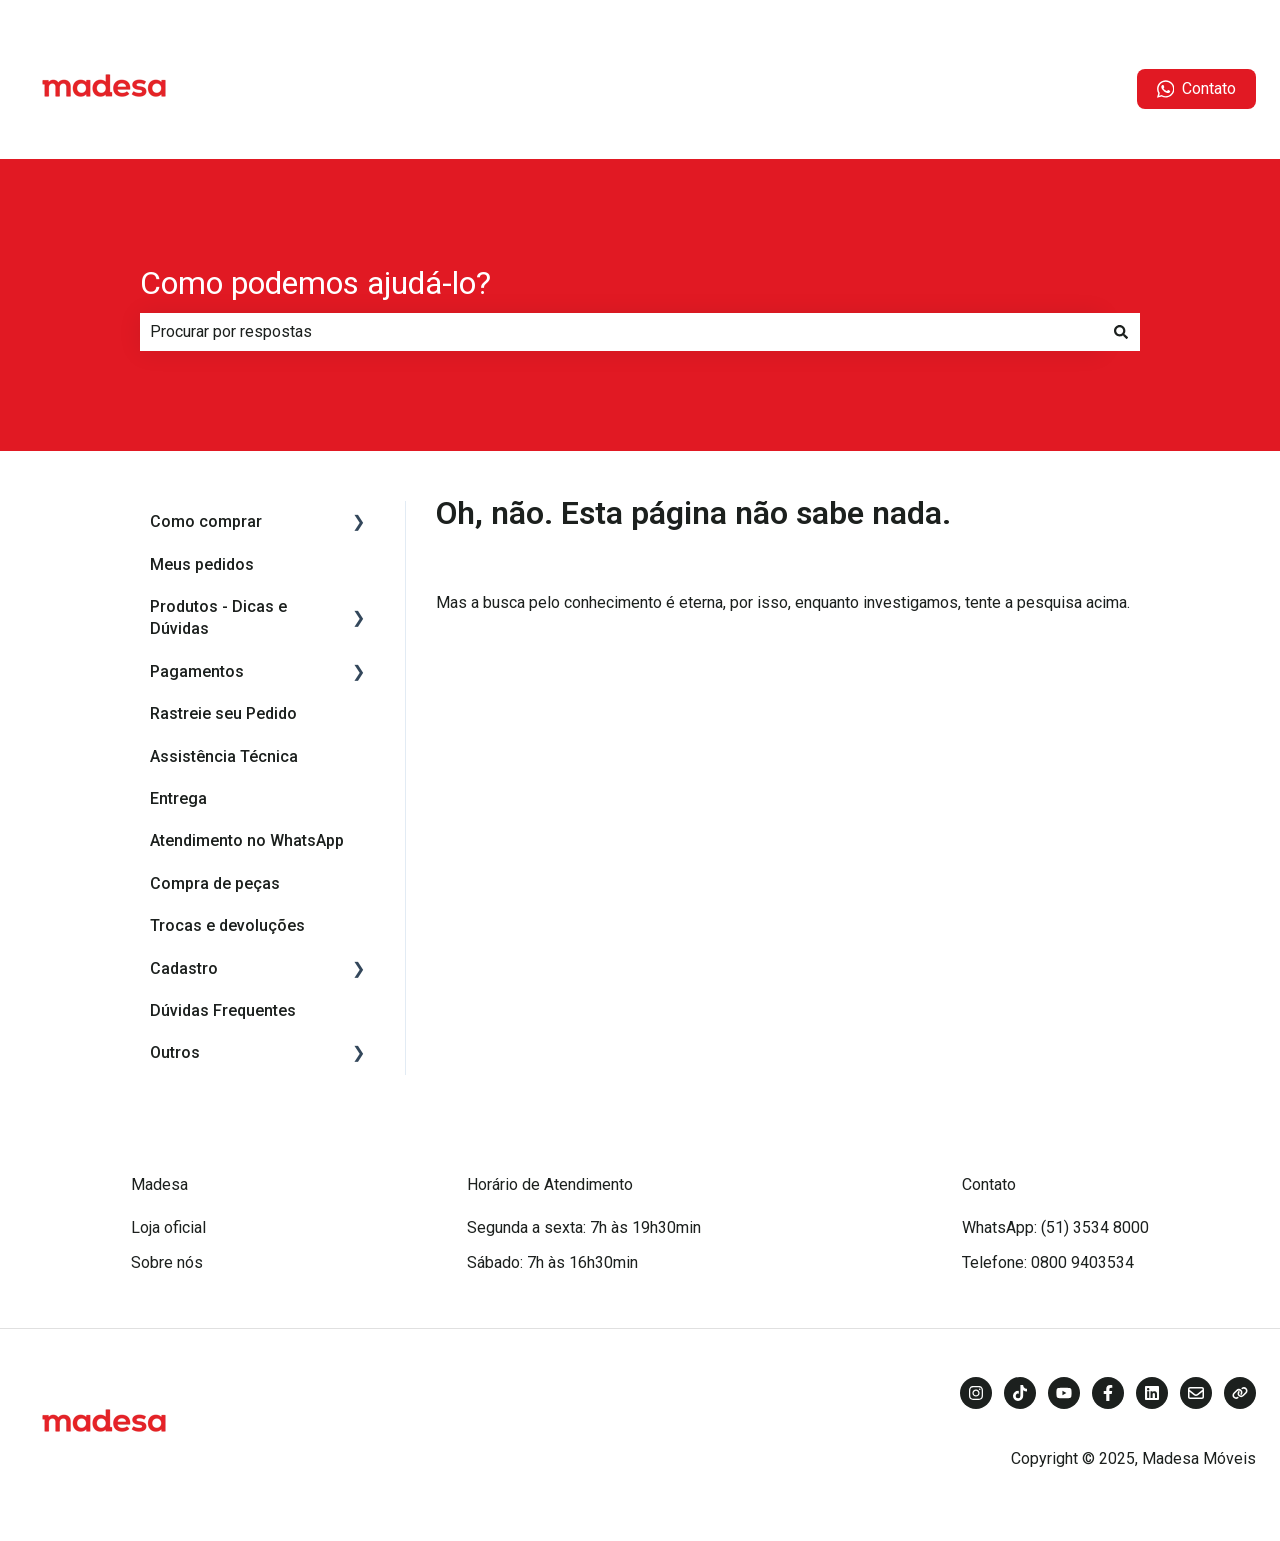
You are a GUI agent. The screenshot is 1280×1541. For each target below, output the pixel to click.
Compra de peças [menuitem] (215, 883)
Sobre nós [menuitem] (167, 1262)
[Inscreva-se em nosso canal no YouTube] (1064, 1393)
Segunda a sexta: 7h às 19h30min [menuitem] (584, 1227)
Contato (1197, 89)
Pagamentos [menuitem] (197, 671)
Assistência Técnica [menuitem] (224, 756)
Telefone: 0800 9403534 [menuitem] (1048, 1262)
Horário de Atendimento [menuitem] (550, 1184)
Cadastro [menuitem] (184, 968)
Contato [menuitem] (989, 1184)
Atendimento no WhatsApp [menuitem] (247, 840)
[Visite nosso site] (1240, 1393)
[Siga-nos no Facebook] (1108, 1393)
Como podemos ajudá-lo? (315, 283)
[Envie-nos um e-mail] (1196, 1393)
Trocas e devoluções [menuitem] (227, 925)
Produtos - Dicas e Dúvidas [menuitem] (218, 617)
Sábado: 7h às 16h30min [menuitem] (552, 1262)
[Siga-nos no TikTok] (1020, 1393)
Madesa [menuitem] (159, 1184)
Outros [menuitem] (175, 1052)
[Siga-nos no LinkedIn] (1152, 1393)
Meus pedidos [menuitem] (202, 564)
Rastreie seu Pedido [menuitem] (223, 713)
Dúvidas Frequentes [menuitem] (223, 1010)
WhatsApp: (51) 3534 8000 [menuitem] (1055, 1227)
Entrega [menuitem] (178, 798)
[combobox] (621, 332)
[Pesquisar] (1121, 332)
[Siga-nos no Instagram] (976, 1393)
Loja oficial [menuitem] (168, 1227)
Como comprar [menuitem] (206, 521)
